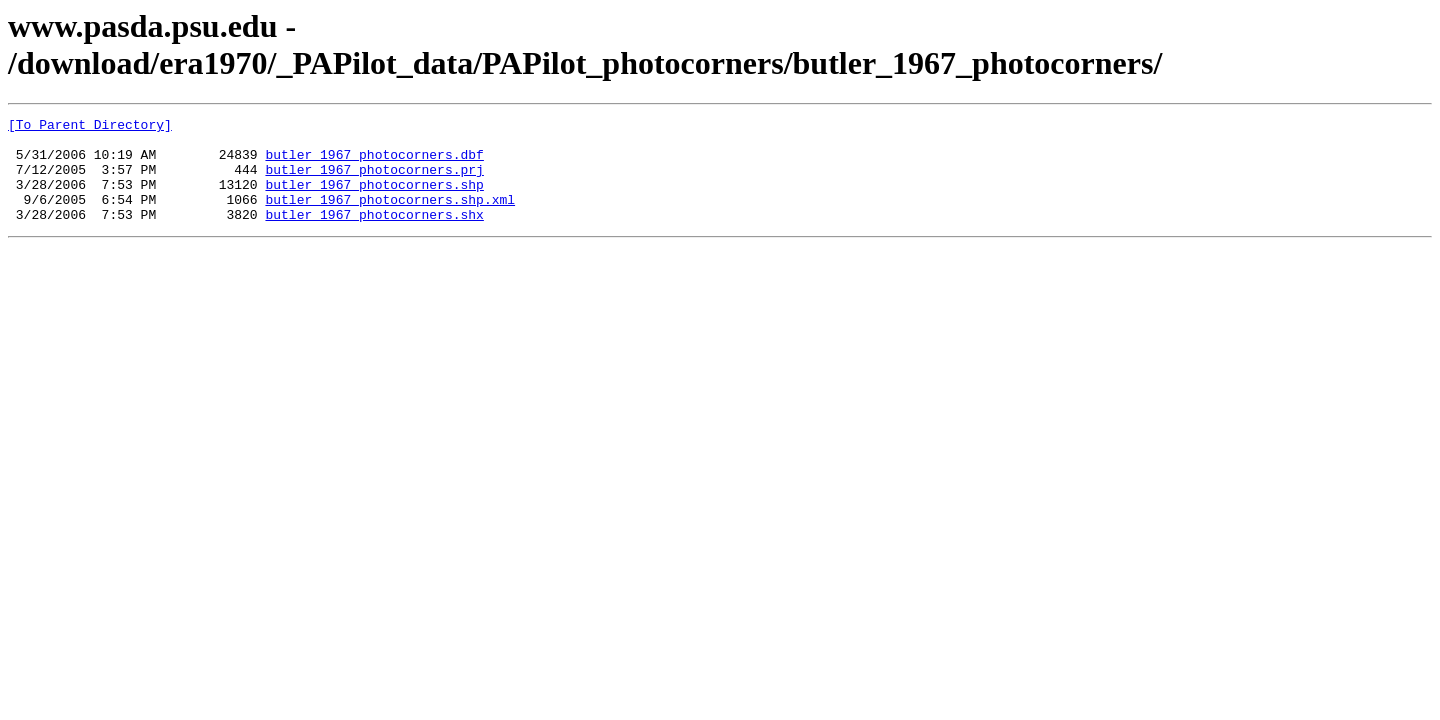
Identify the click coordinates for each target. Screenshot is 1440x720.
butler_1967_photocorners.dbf (374, 163)
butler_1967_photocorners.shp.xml (390, 217)
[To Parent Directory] (90, 127)
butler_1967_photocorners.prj (374, 181)
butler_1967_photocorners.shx (374, 235)
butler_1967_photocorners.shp (374, 199)
